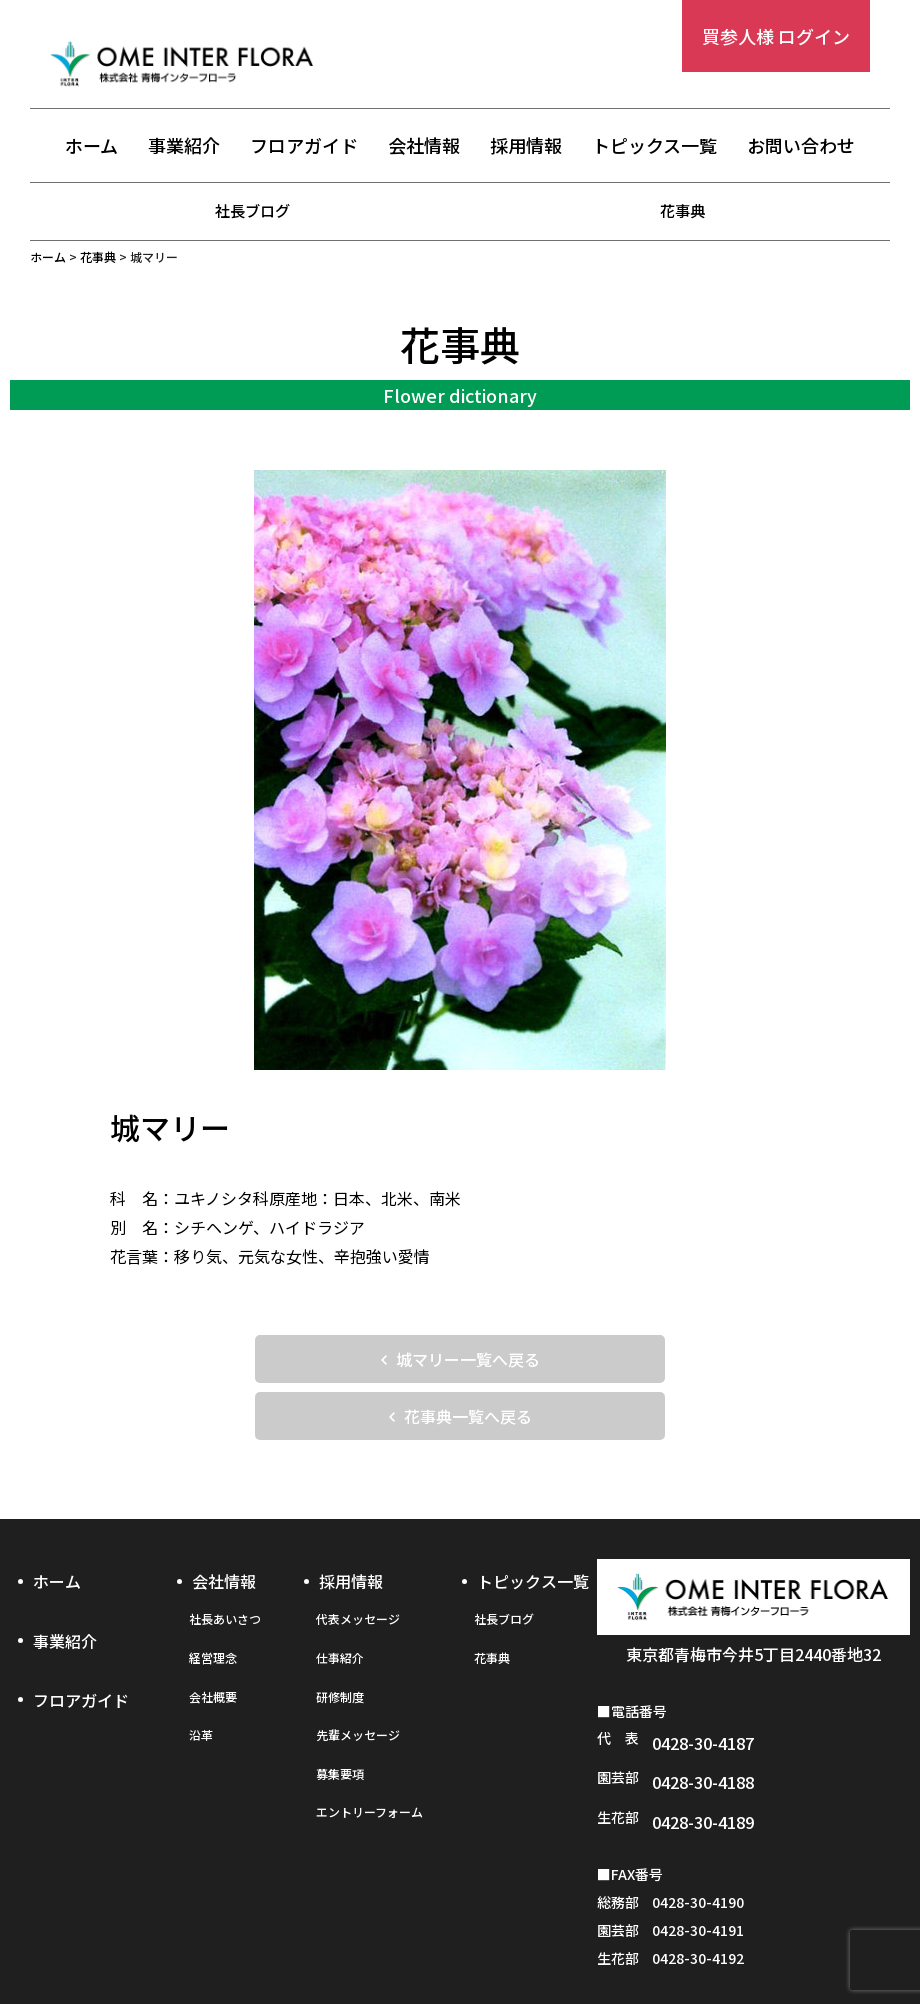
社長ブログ (253, 210)
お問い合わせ (801, 147)
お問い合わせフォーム (759, 1941)
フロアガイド (304, 147)
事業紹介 (184, 147)
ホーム (91, 147)
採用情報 (526, 147)
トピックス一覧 (654, 147)
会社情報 (424, 147)
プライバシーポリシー (459, 1941)
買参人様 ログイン (776, 36)
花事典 (683, 210)
